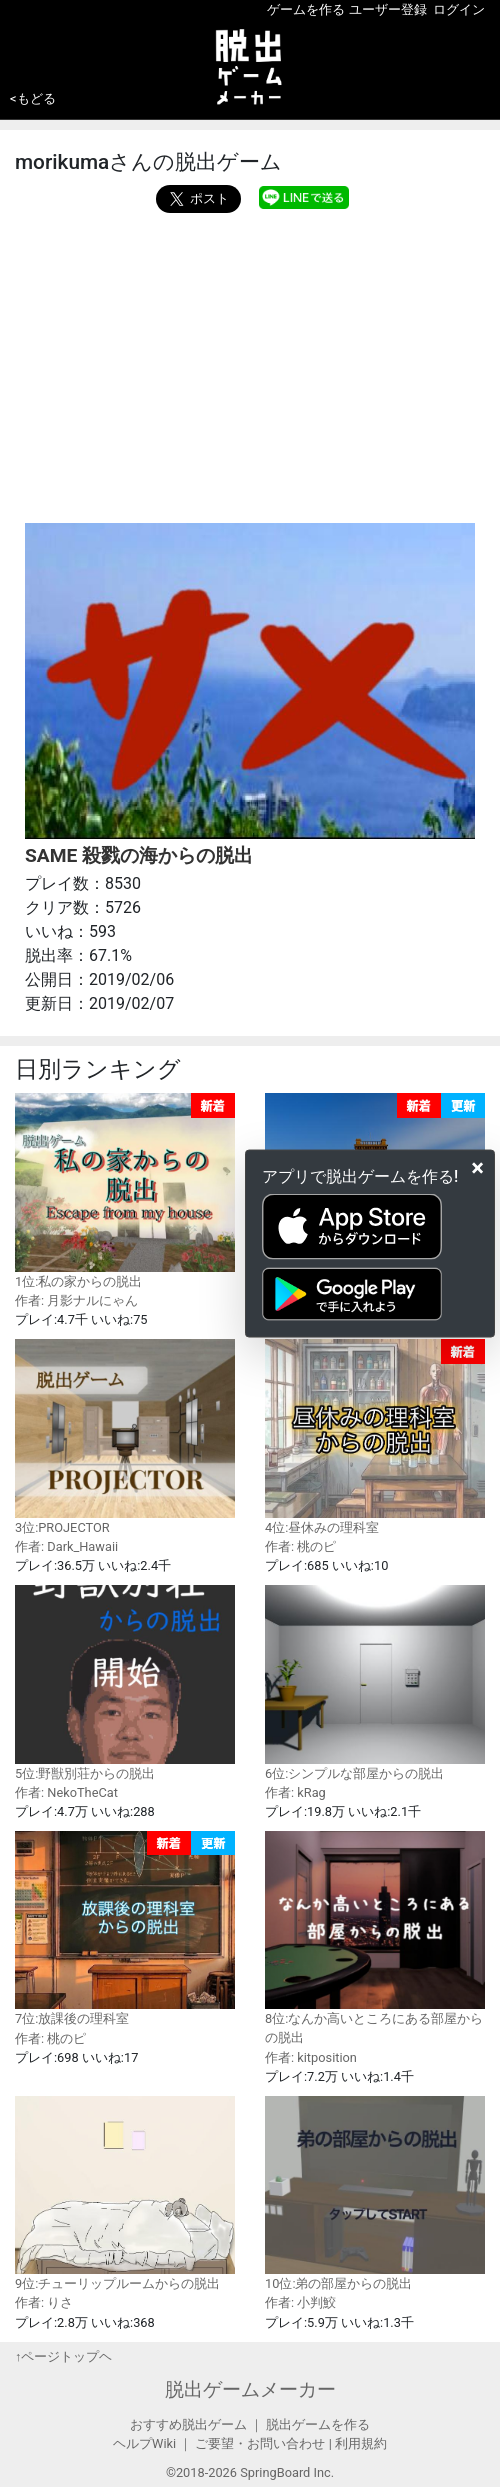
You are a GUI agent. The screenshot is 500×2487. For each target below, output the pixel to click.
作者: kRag (295, 1792)
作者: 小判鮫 (300, 2302)
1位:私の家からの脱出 (125, 1190)
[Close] (477, 1167)
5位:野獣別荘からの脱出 (125, 1682)
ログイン (459, 9)
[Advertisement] (250, 363)
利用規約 (361, 2443)
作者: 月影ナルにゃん (76, 1300)
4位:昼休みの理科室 (375, 1436)
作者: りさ (44, 2302)
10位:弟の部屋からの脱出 (375, 2193)
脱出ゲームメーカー (250, 2389)
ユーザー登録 (388, 9)
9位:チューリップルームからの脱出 (125, 2193)
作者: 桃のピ (300, 1546)
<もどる (33, 98)
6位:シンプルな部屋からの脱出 (375, 1682)
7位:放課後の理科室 (125, 1928)
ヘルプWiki (144, 2443)
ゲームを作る (306, 9)
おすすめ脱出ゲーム (188, 2424)
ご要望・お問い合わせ (260, 2443)
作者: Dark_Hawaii (66, 1546)
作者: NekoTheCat (66, 1792)
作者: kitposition (311, 2057)
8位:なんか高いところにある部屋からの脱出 (375, 1938)
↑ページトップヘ (63, 2356)
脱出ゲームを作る (318, 2424)
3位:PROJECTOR (125, 1436)
